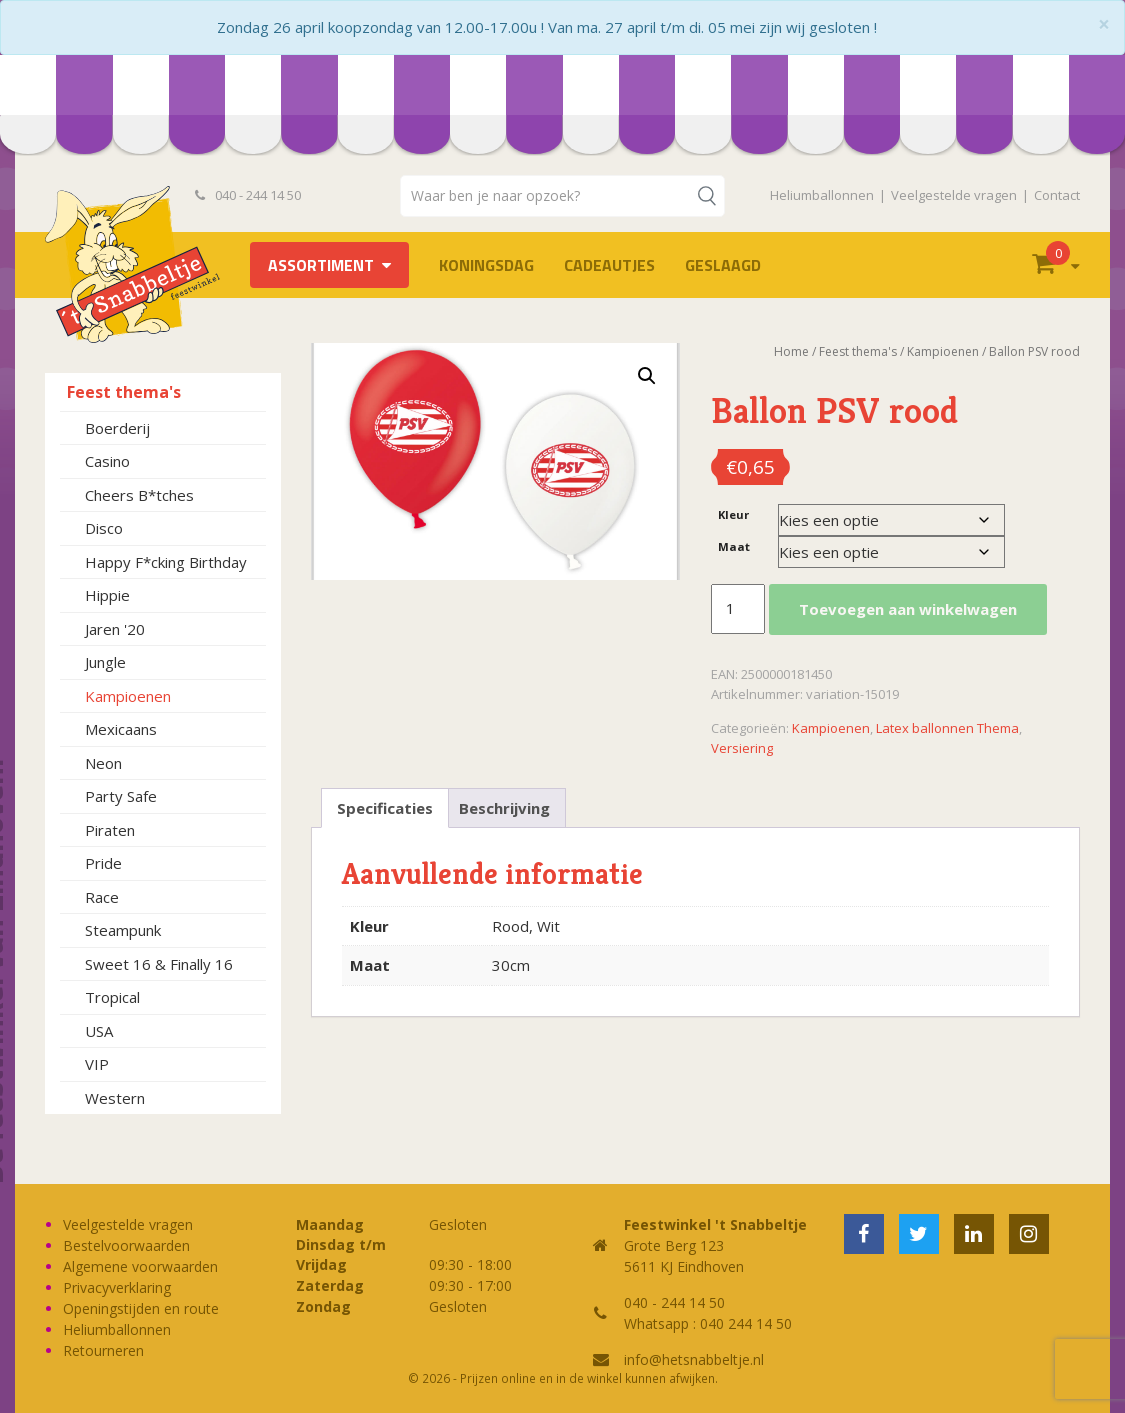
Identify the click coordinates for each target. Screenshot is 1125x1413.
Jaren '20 (115, 629)
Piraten (110, 830)
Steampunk (123, 930)
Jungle (105, 662)
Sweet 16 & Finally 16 (159, 964)
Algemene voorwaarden (140, 1266)
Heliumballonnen (822, 195)
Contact (1057, 195)
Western (115, 1098)
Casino (107, 461)
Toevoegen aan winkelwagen (908, 609)
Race (102, 897)
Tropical (112, 997)
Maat (734, 546)
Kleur (733, 514)
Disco (104, 528)
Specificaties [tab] (385, 808)
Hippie (107, 595)
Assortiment (321, 265)
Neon (103, 763)
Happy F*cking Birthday (166, 562)
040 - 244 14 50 (248, 195)
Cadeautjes (609, 265)
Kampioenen (128, 696)
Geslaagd (723, 265)
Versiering (742, 748)
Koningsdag (486, 265)
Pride (103, 863)
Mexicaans (121, 729)
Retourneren (103, 1350)
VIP (97, 1064)
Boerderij (117, 428)
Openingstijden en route (141, 1308)
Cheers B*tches (139, 495)
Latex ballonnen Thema (947, 728)
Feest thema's (124, 392)
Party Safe (121, 796)
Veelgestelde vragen (954, 195)
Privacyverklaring (117, 1287)
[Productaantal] (738, 609)
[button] (647, 376)
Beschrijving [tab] (504, 808)
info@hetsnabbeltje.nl (694, 1359)
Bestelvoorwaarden (126, 1245)
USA (99, 1031)
